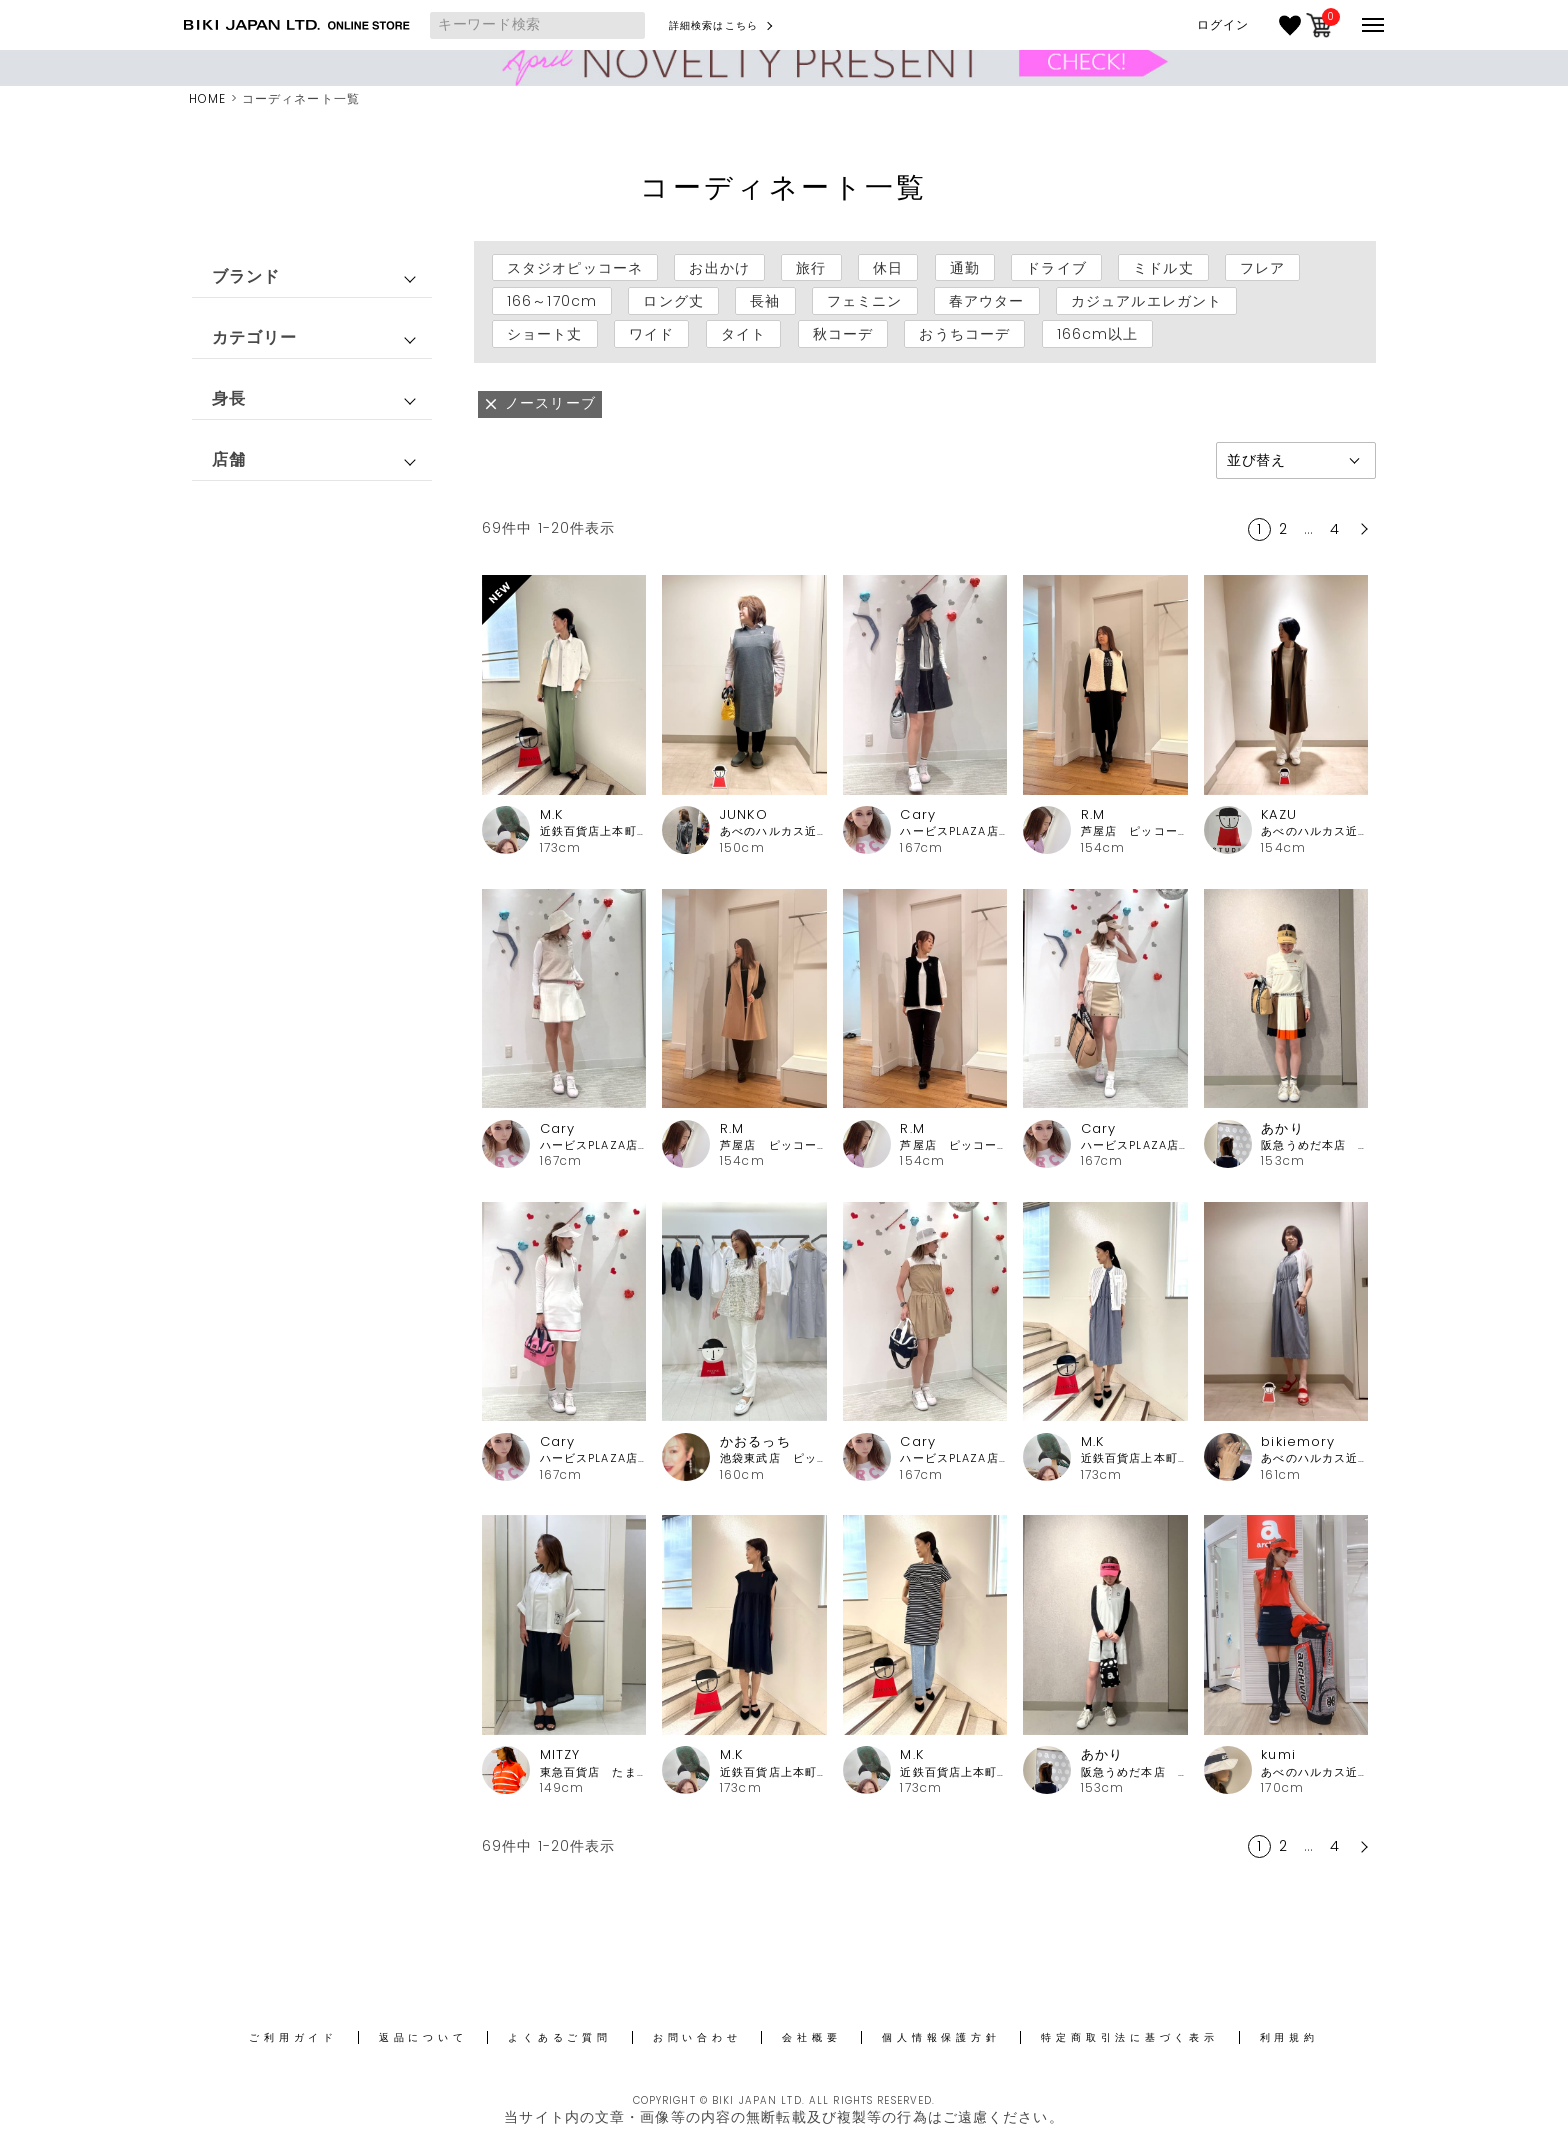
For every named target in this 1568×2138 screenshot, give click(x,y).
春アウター (987, 301)
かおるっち (755, 1441)
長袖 (765, 301)
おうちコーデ (964, 334)
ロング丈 (673, 301)
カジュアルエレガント (1146, 301)
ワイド (651, 334)
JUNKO (744, 814)
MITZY (560, 1754)
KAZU (1278, 814)
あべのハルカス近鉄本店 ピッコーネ (773, 831)
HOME (207, 98)
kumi (1278, 1754)
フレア (1262, 268)
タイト (743, 334)
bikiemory (1298, 1441)
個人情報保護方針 (941, 2037)
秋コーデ (843, 334)
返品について (423, 2037)
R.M (1093, 814)
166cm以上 (1098, 334)
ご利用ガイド (293, 2037)
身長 (229, 398)
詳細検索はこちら (713, 25)
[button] (1362, 529)
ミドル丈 (1163, 268)
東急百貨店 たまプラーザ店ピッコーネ (593, 1772)
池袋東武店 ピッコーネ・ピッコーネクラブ (773, 1458)
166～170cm (552, 301)
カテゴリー (255, 337)
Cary (917, 814)
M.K (551, 814)
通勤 (965, 268)
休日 (888, 268)
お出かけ (719, 268)
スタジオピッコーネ (575, 268)
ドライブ (1056, 268)
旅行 (811, 268)
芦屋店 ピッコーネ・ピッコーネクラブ (1134, 831)
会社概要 (811, 2037)
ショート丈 (545, 334)
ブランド (246, 276)
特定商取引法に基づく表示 (1129, 2037)
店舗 (229, 459)
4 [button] (1335, 529)
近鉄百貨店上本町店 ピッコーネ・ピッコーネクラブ (593, 831)
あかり (1282, 1128)
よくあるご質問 (559, 2037)
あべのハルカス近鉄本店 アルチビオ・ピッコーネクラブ (1314, 1772)
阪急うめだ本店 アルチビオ (1314, 1145)
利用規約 (1289, 2037)
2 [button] (1283, 529)
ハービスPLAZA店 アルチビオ (953, 831)
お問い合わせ (697, 2037)
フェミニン (865, 301)
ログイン (1223, 25)
